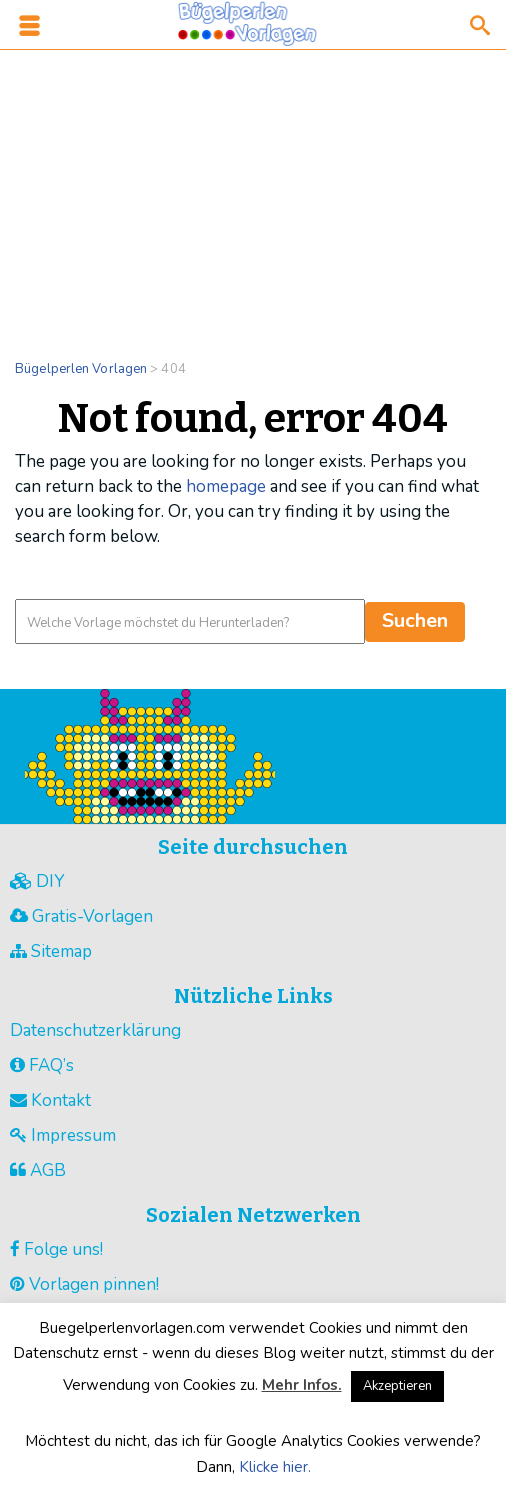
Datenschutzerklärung (95, 1030)
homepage (226, 486)
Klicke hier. (275, 1467)
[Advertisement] (253, 192)
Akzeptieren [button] (397, 1386)
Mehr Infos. (302, 1385)
